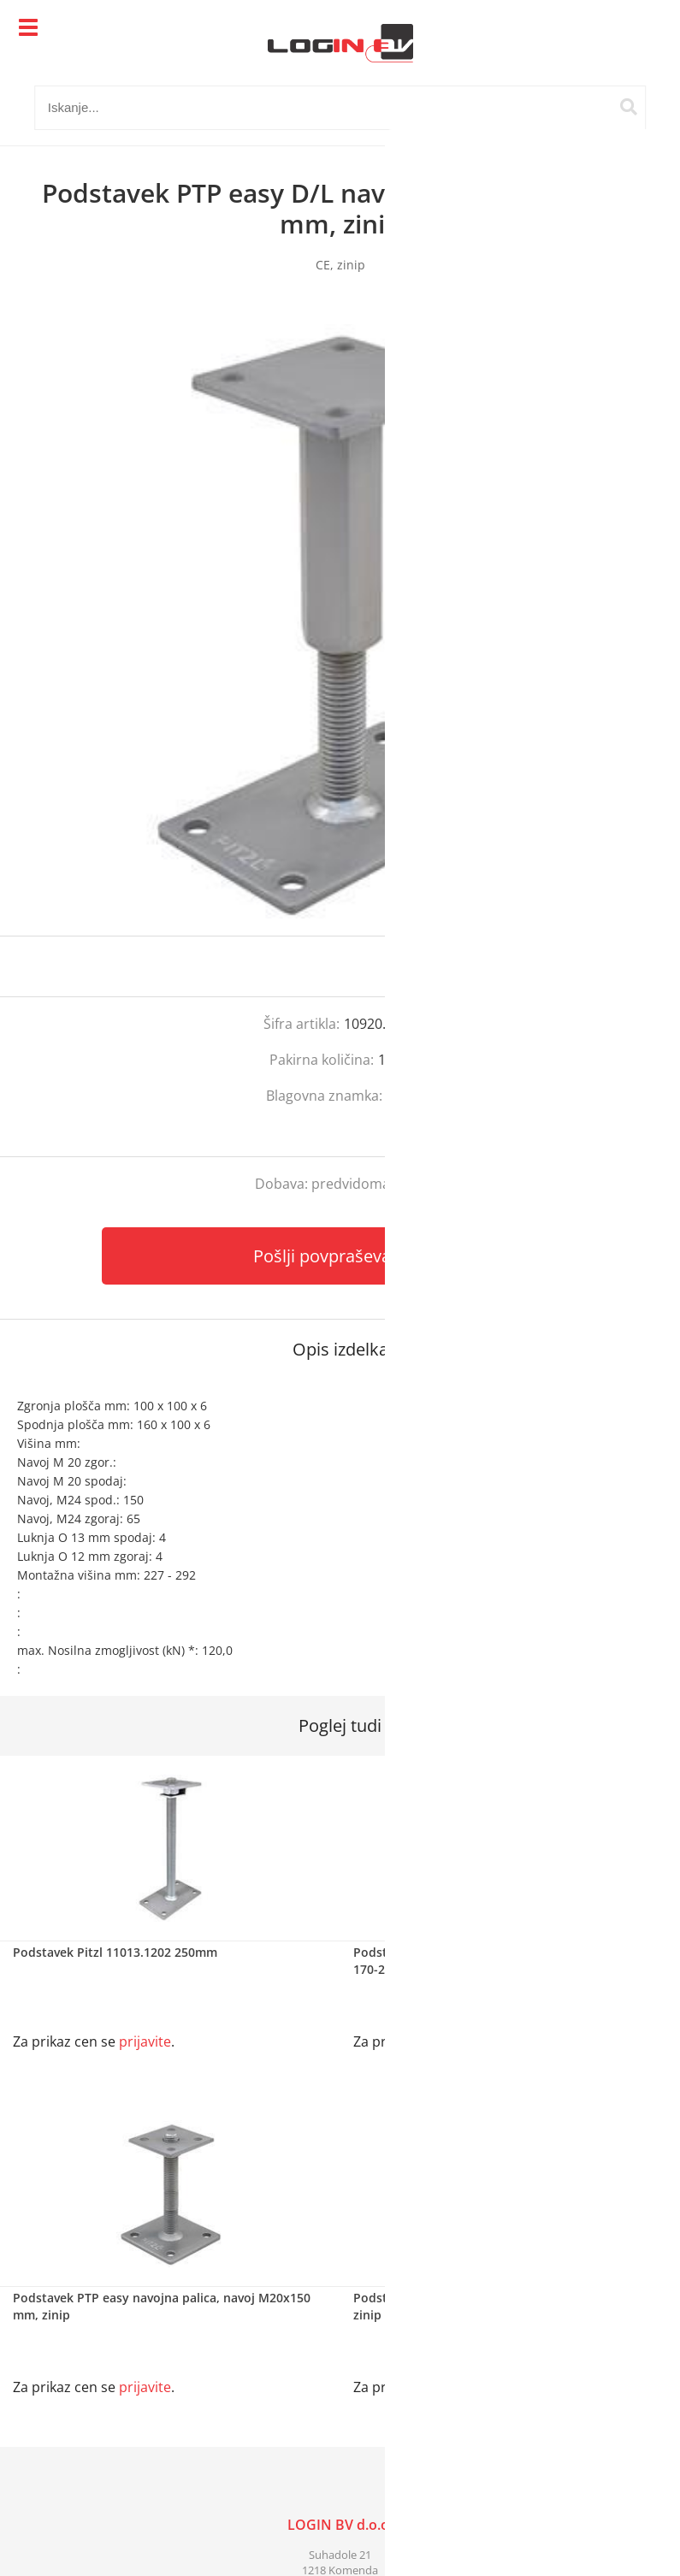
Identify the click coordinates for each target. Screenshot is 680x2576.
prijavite (632, 966)
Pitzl (400, 1095)
